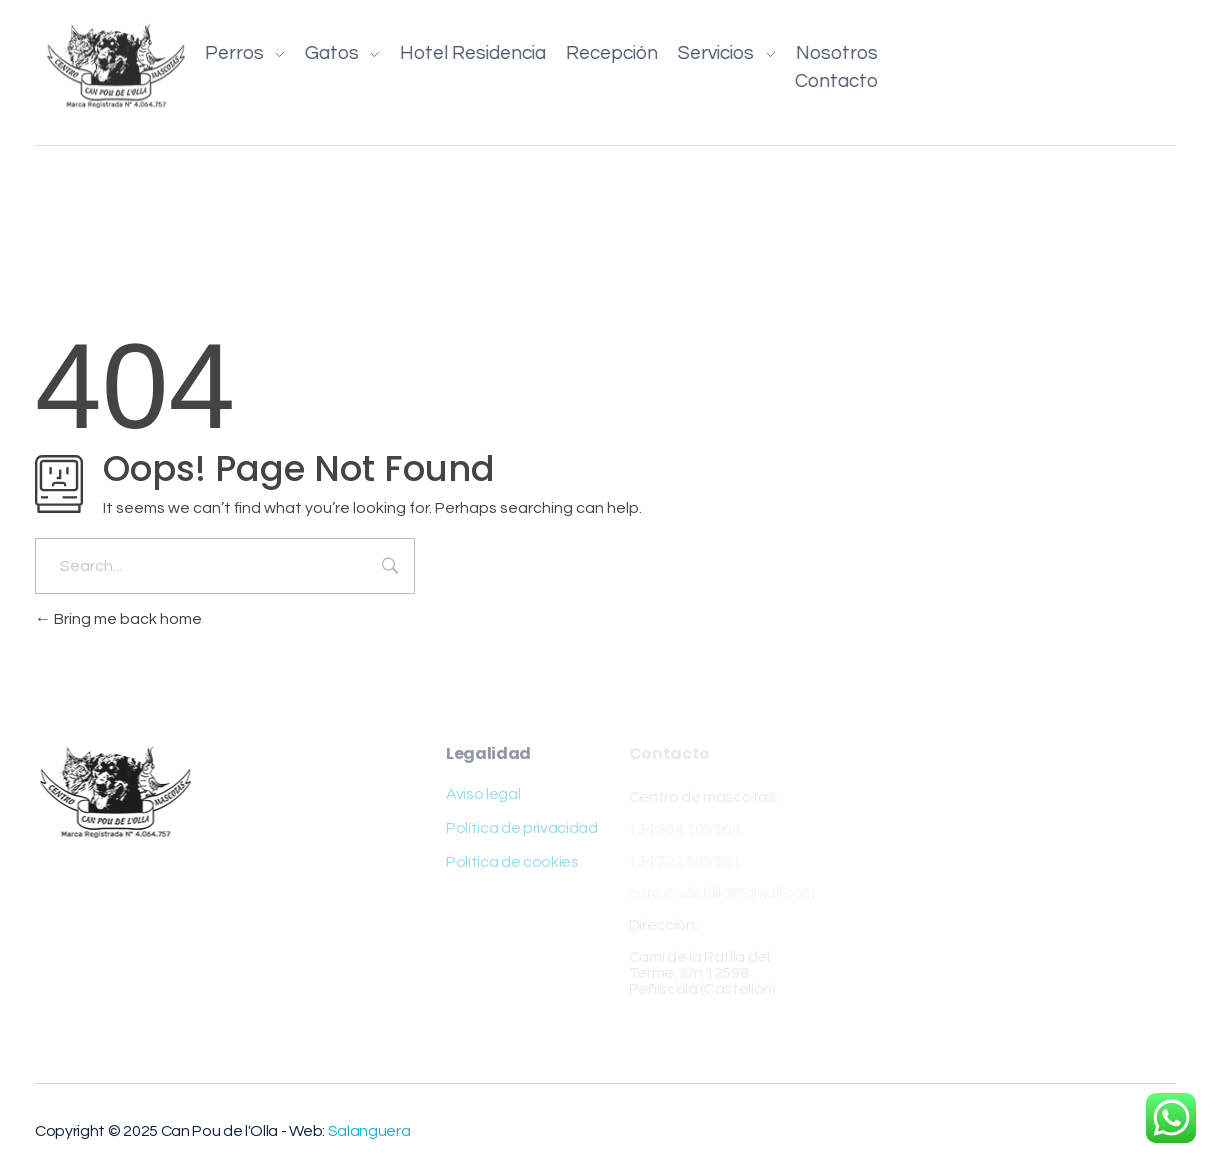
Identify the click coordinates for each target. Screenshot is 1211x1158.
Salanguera (369, 1131)
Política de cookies (512, 862)
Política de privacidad (522, 828)
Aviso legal (483, 794)
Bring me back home (118, 619)
